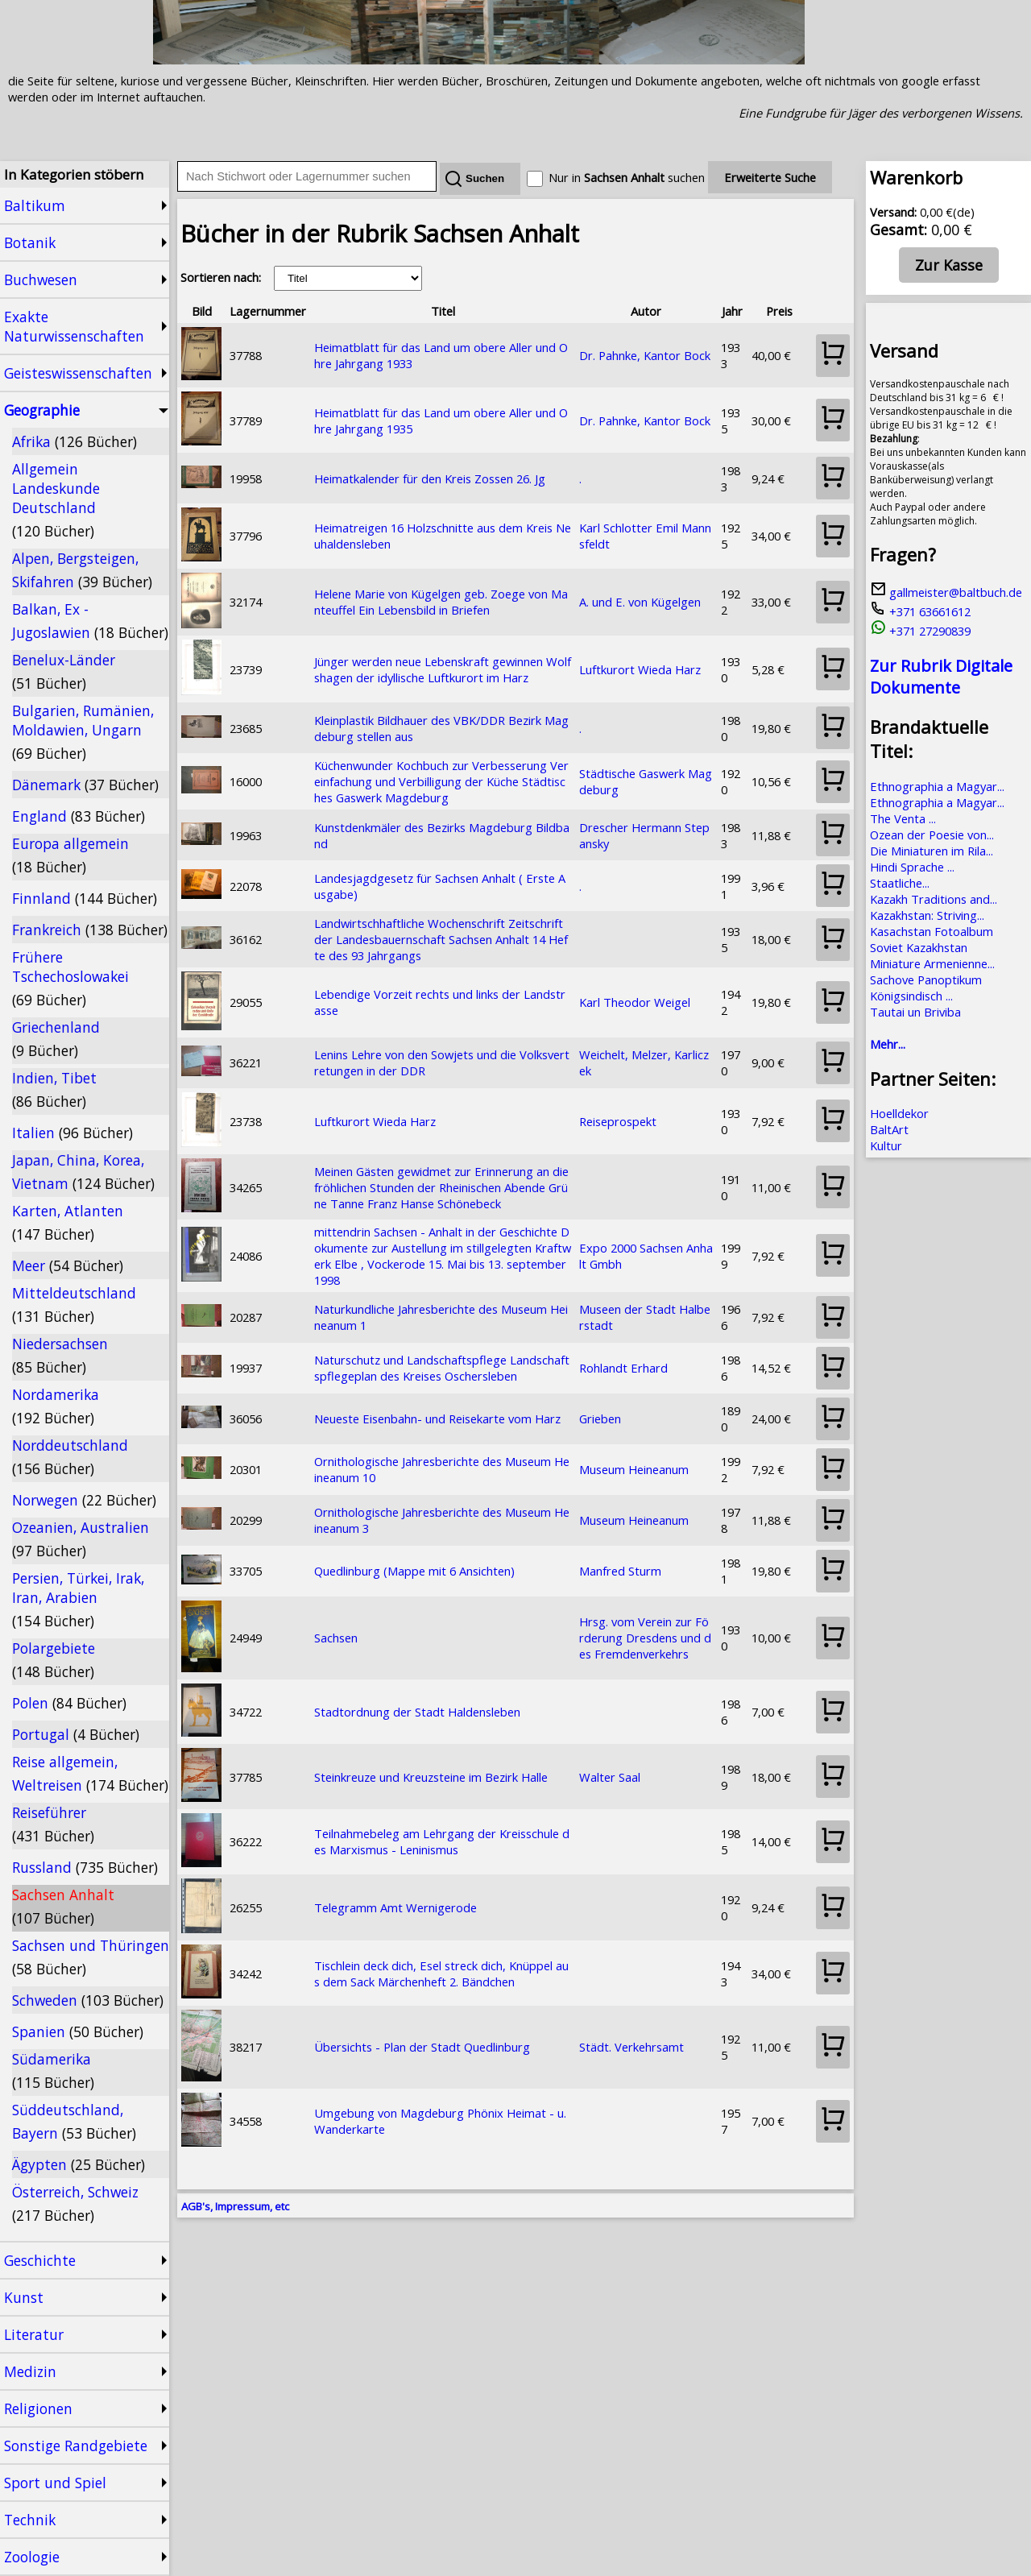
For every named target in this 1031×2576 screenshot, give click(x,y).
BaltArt (889, 1129)
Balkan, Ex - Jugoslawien (90, 620)
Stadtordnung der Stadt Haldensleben (417, 1712)
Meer (67, 1265)
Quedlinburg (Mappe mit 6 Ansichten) (414, 1571)
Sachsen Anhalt (63, 1906)
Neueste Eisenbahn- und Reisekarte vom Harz (437, 1418)
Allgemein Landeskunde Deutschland (56, 499)
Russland (85, 1867)
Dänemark (85, 784)
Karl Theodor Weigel (634, 1002)
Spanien (77, 2031)
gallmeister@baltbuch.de (946, 592)
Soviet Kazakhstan (918, 947)
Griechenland (56, 1038)
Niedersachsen (60, 1355)
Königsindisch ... (911, 996)
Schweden (88, 2000)
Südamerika (53, 2070)
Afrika (74, 441)
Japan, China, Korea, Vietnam (83, 1171)
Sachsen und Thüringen (90, 1957)
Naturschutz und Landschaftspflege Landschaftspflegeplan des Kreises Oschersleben (441, 1368)
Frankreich (90, 929)
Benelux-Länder (63, 671)
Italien (72, 1132)
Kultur (886, 1145)
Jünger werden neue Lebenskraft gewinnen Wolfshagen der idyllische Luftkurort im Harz (442, 669)
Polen (69, 1703)
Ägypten (78, 2164)
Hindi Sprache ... (912, 867)
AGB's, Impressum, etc (235, 2206)
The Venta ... (903, 818)
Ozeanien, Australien (80, 1539)
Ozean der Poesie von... (932, 834)
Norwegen (84, 1500)
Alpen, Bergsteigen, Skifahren (82, 570)
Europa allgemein (70, 855)
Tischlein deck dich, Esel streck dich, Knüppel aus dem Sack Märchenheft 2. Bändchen (441, 1973)
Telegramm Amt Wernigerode (395, 1907)
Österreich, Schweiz (75, 2203)
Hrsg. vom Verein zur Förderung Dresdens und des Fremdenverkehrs (645, 1637)
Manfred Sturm (620, 1571)
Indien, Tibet (54, 1089)
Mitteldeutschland (74, 1304)
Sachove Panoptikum (926, 979)
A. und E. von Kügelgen (640, 602)
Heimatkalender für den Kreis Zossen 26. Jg (429, 478)
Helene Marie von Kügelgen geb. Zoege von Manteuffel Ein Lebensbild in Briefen (441, 602)
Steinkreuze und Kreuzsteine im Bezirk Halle (431, 1777)
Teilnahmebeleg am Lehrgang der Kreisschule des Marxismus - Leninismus (441, 1841)
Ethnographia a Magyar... (937, 786)
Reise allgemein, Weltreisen (90, 1773)
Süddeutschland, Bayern (74, 2121)
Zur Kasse (949, 265)
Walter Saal (609, 1777)
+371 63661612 (920, 611)
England (78, 816)
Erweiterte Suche (770, 177)
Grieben (600, 1418)
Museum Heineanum (634, 1469)
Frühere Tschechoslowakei (70, 978)
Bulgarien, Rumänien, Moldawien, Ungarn (83, 732)
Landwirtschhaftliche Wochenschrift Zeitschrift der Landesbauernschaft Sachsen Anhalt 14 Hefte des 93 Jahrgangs (441, 939)
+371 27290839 (920, 631)
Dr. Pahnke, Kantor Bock (644, 355)
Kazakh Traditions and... (933, 899)
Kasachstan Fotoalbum (931, 931)
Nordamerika (55, 1406)
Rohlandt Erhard (623, 1368)
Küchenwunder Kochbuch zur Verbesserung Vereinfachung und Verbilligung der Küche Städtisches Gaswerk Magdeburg (441, 781)
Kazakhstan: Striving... (927, 915)
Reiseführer (53, 1824)
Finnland (84, 898)
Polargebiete (53, 1659)
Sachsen (336, 1638)
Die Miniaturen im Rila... (931, 851)
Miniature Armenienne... (932, 963)
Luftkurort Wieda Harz (640, 669)
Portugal (75, 1734)
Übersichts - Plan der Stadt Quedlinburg (422, 2047)
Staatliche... (900, 883)
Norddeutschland (70, 1456)
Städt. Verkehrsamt (631, 2047)
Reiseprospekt (617, 1121)
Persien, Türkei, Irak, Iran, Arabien (78, 1599)
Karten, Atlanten (67, 1222)
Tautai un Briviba (915, 1012)
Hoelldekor (899, 1113)
